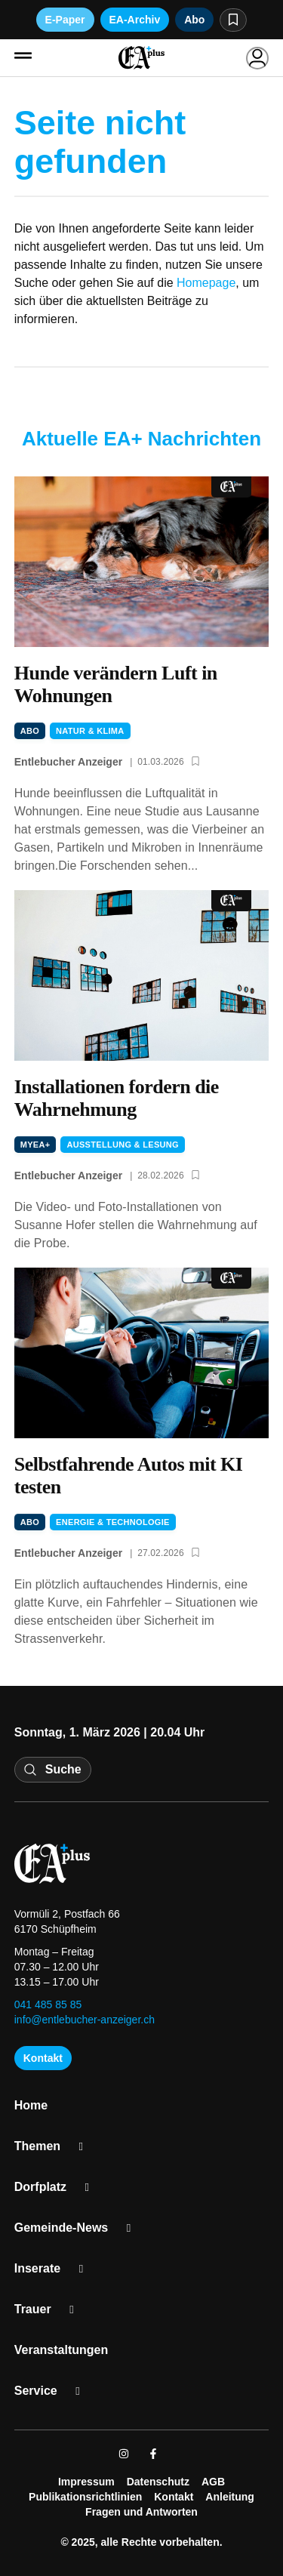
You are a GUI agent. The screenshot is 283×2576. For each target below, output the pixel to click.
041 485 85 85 (48, 2004)
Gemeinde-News (78, 2228)
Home (31, 2105)
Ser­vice (52, 2391)
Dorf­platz (57, 2187)
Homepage (206, 282)
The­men (54, 2146)
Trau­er (49, 2309)
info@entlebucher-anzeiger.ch (84, 2020)
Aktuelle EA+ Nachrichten (141, 438)
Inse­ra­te (54, 2269)
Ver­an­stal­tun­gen (61, 2349)
